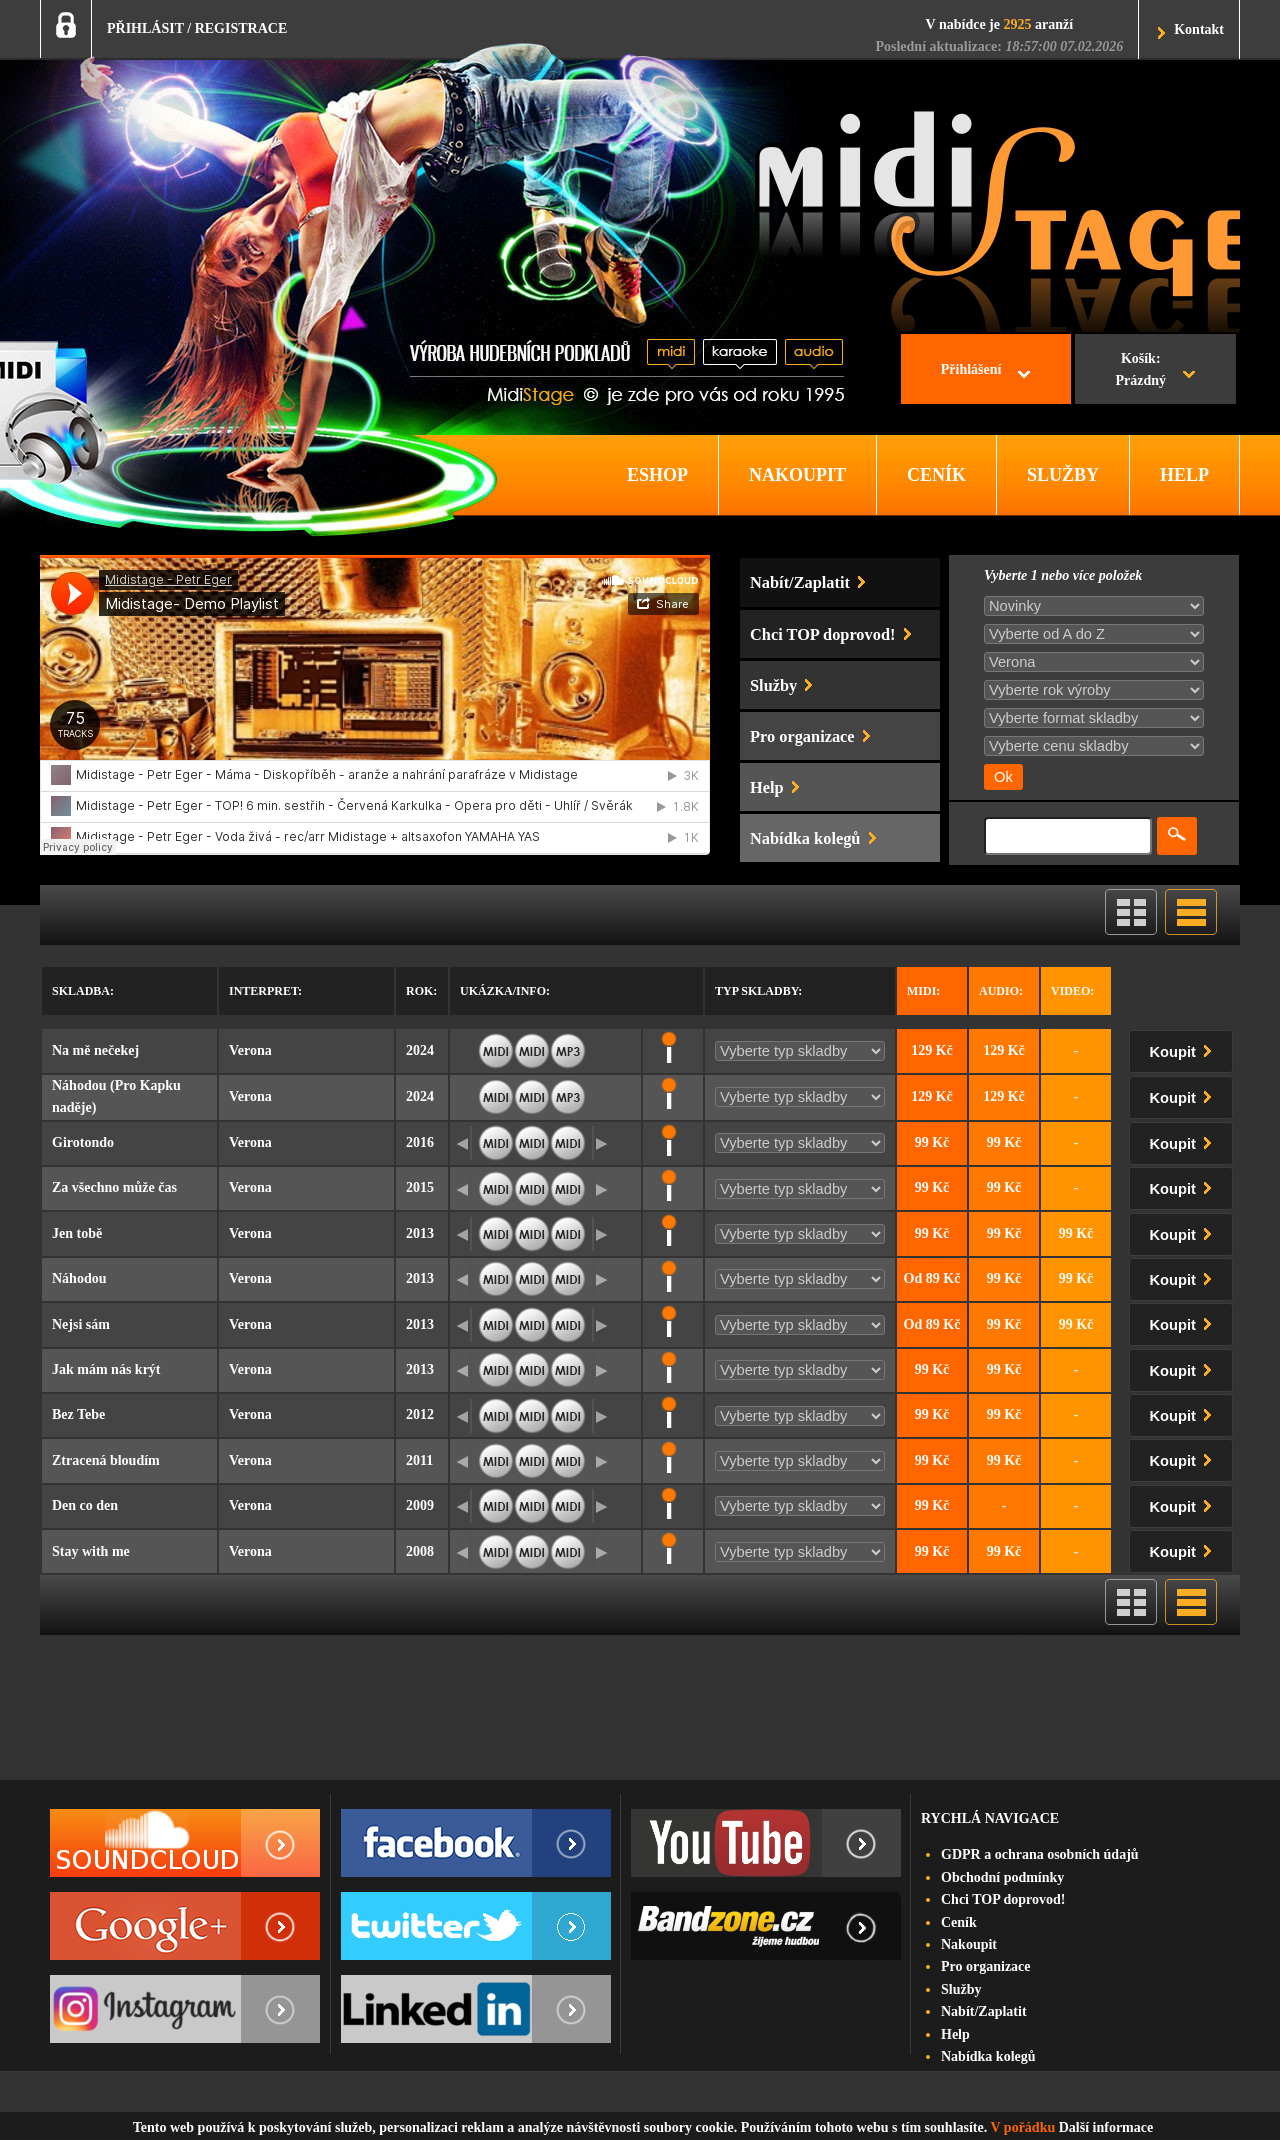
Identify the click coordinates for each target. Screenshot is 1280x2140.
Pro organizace (986, 1966)
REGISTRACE (241, 28)
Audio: (1001, 991)
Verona (250, 1050)
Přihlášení (971, 369)
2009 (420, 1505)
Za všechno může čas (114, 1187)
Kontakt (1199, 29)
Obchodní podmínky (1002, 1877)
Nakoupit (969, 1944)
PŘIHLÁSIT (145, 28)
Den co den (85, 1505)
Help (955, 2034)
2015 (420, 1187)
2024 (420, 1050)
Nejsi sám (81, 1324)
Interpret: (265, 991)
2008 (420, 1551)
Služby (961, 1989)
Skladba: (83, 991)
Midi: (923, 991)
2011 (419, 1460)
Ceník (959, 1922)
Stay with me (91, 1551)
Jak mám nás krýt (106, 1369)
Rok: (421, 991)
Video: (1072, 991)
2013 (420, 1233)
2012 (420, 1414)
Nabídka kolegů (988, 2056)
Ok (1003, 777)
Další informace (1106, 2127)
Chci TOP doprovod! (1003, 1899)
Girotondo (83, 1142)
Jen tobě (77, 1233)
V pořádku (1023, 2127)
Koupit (1185, 1048)
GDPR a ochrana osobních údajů (1040, 1854)
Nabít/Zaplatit (984, 2011)
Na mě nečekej (95, 1050)
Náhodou (79, 1278)
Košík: (1140, 372)
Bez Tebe (78, 1414)
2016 (420, 1142)
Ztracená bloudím (106, 1460)
